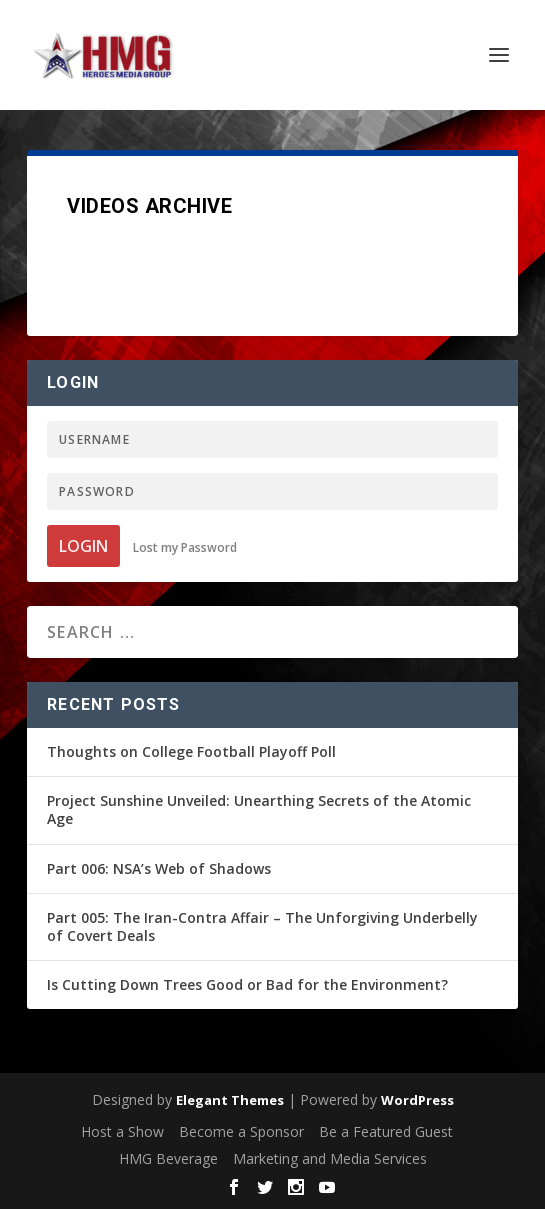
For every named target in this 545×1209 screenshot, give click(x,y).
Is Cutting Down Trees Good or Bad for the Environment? (247, 984)
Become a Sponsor (241, 1131)
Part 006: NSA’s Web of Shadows (159, 868)
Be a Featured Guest (386, 1131)
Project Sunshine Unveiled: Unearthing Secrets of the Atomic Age (259, 809)
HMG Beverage (168, 1158)
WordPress (417, 1100)
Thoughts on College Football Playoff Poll (191, 751)
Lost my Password (185, 547)
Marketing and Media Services (330, 1158)
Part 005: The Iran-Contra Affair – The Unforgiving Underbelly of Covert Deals (262, 926)
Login (83, 546)
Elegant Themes (230, 1100)
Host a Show (122, 1131)
